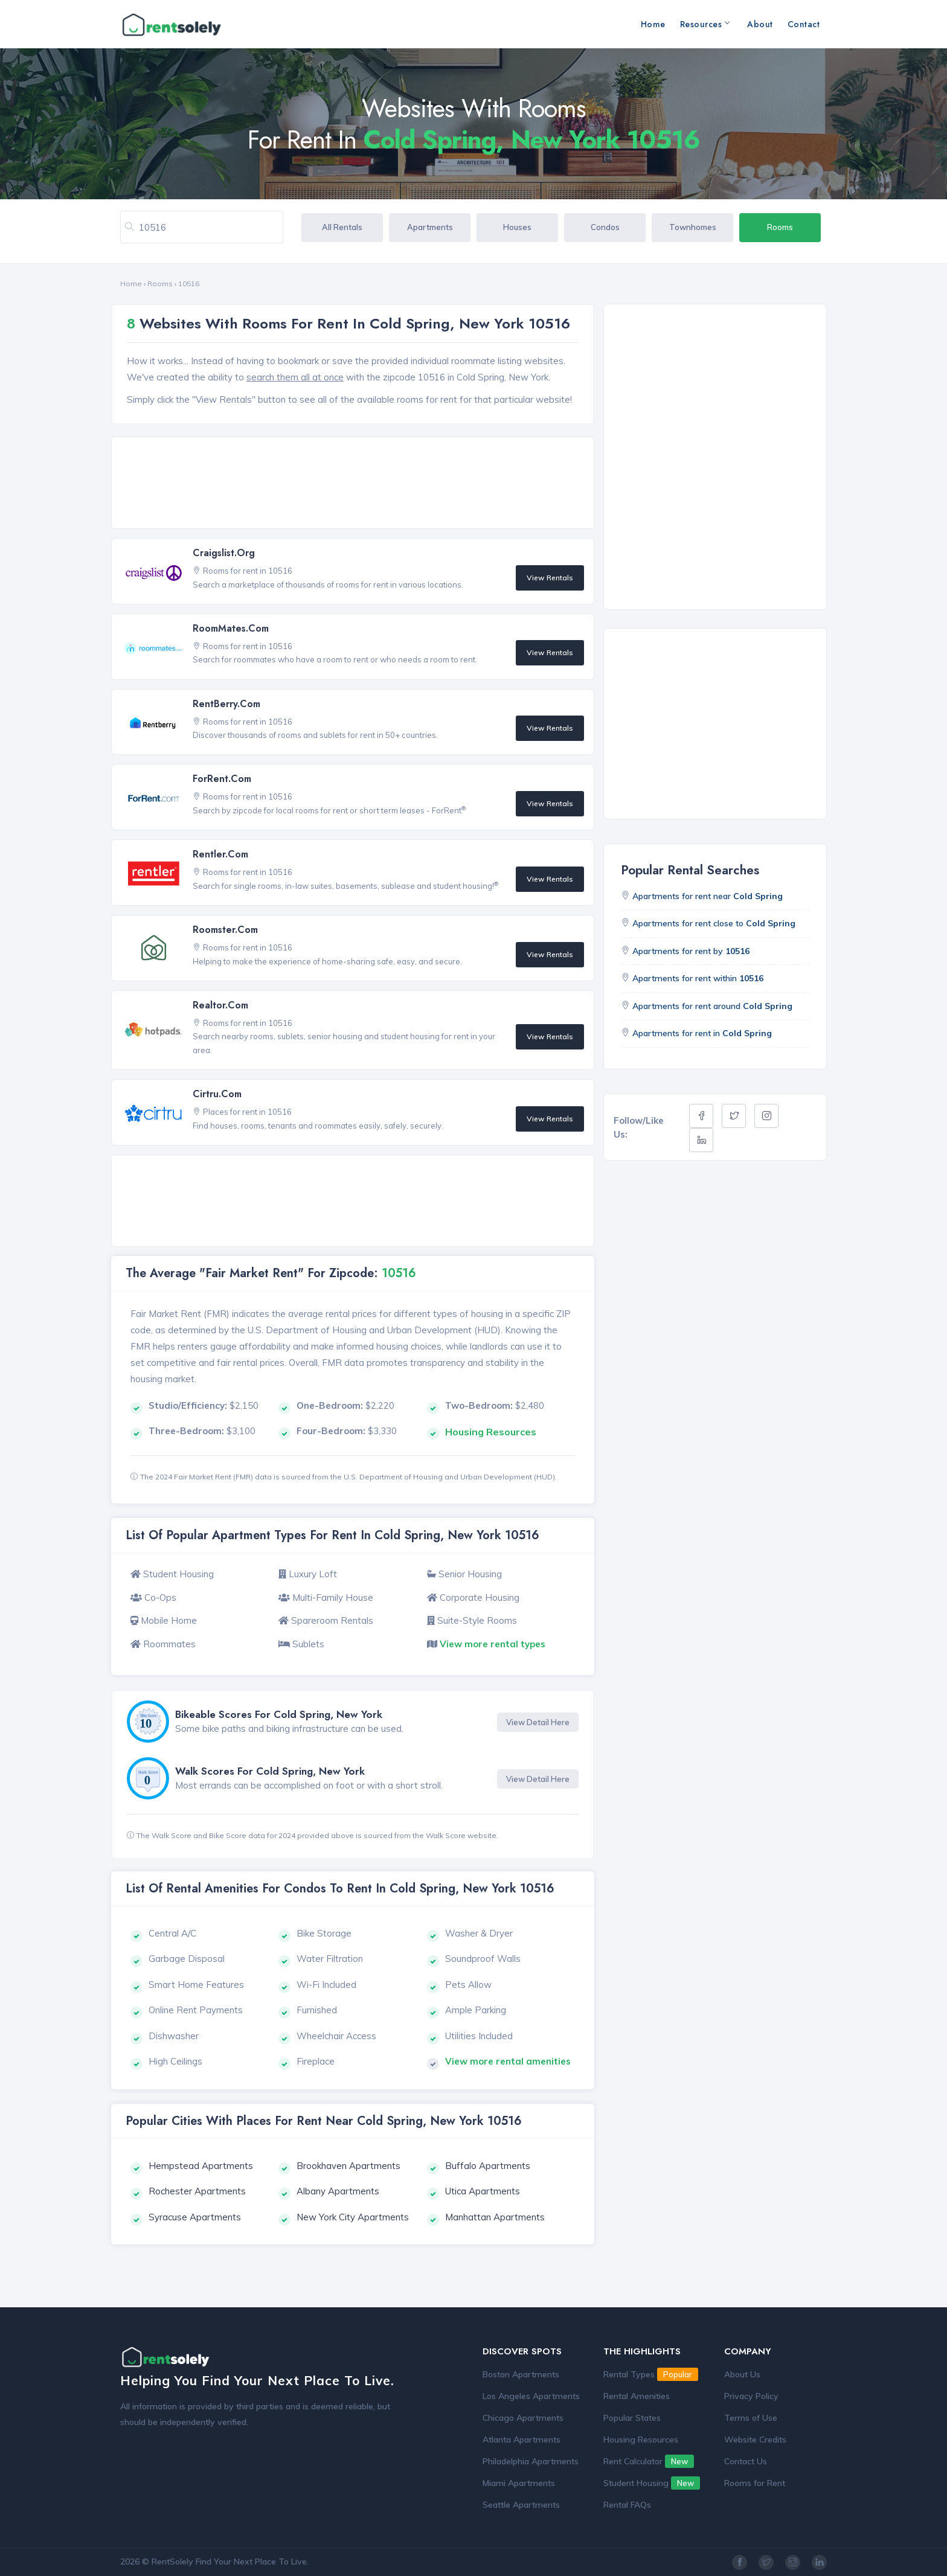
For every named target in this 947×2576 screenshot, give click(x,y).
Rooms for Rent (754, 2483)
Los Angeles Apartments (531, 2396)
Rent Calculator (648, 2461)
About (760, 24)
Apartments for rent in (702, 1033)
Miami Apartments (519, 2483)
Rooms (780, 227)
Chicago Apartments (523, 2417)
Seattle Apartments (521, 2504)
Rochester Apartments (197, 2191)
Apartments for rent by (691, 951)
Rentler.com (220, 854)
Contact (804, 24)
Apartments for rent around (712, 1006)
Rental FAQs (627, 2504)
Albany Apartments (338, 2191)
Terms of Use (750, 2417)
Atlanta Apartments (521, 2439)
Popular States (632, 2417)
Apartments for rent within (697, 978)
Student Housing (651, 2483)
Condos (605, 227)
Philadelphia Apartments (531, 2461)
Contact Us (745, 2461)
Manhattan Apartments (495, 2217)
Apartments (430, 227)
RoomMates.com (231, 628)
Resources (705, 24)
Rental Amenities (636, 2396)
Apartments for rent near (707, 896)
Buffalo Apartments (487, 2165)
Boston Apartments (521, 2374)
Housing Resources (640, 2439)
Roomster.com (225, 930)
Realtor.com (220, 1005)
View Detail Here (538, 1722)
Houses (517, 227)
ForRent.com (222, 779)
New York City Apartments (353, 2217)
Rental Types (650, 2374)
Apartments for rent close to (713, 923)
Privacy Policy (751, 2396)
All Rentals (342, 227)
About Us (742, 2374)
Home (653, 24)
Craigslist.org (224, 553)
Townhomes (692, 227)
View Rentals (550, 577)
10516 (188, 283)
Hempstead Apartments (201, 2165)
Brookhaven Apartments (348, 2165)
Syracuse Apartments (195, 2217)
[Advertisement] (356, 484)
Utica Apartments (482, 2191)
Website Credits (755, 2439)
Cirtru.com (217, 1094)
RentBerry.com (226, 704)
